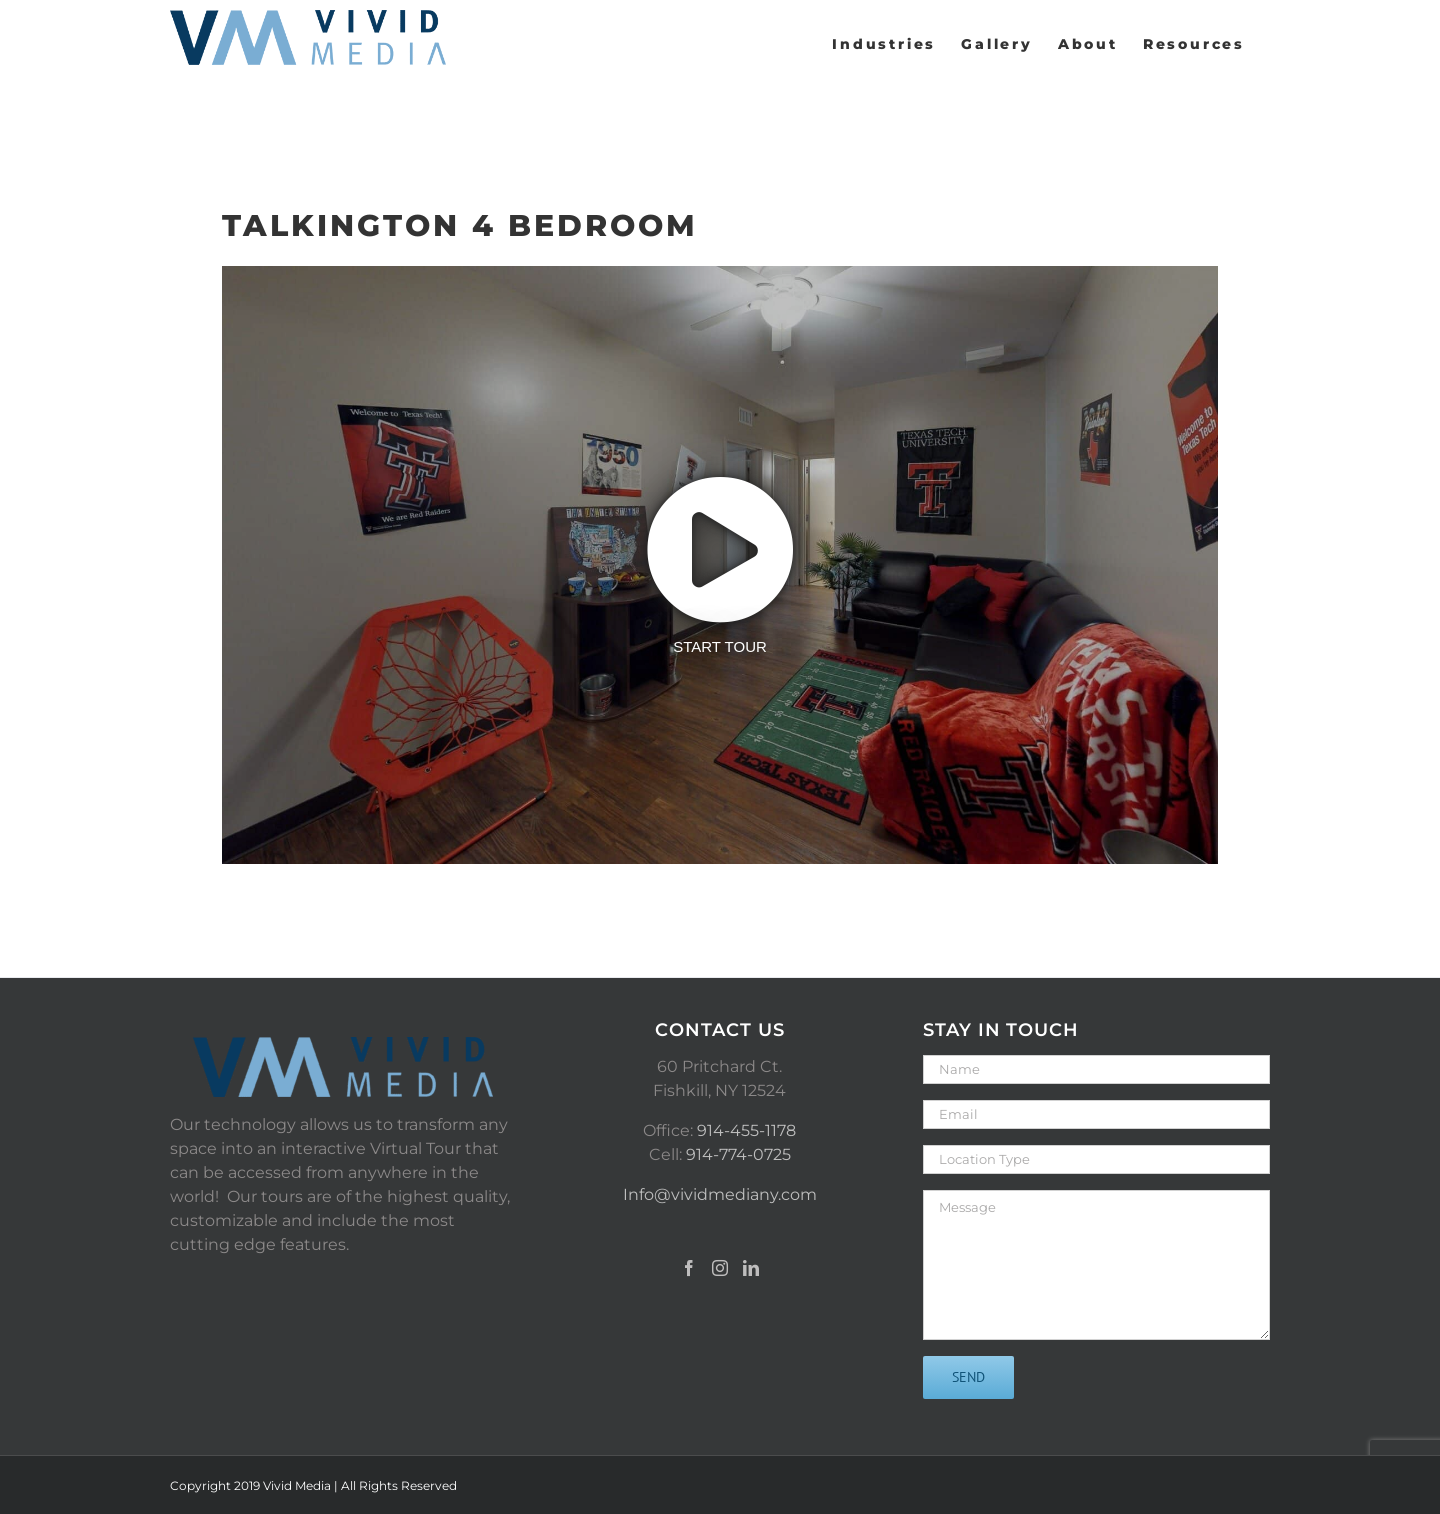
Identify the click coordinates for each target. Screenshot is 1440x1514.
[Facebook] (689, 1268)
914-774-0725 (738, 1154)
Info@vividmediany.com (720, 1194)
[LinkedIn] (751, 1268)
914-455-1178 (746, 1130)
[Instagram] (720, 1268)
